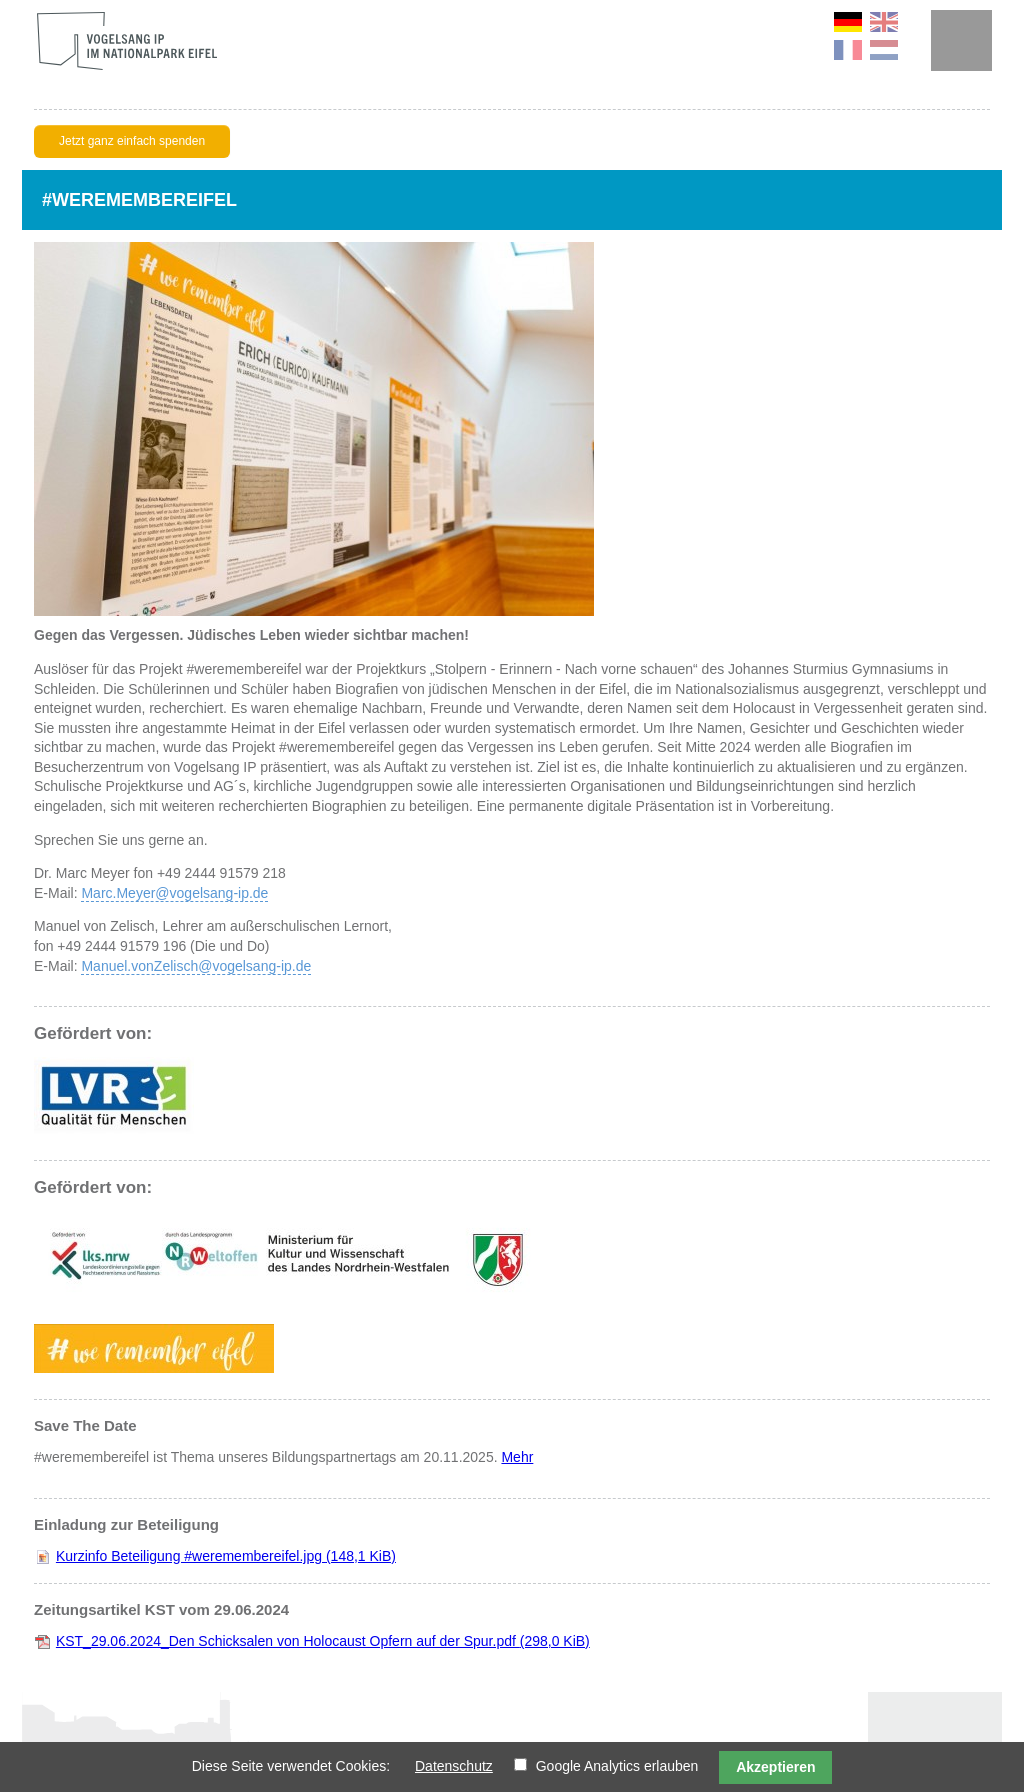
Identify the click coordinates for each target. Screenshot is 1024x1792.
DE (848, 22)
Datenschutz (454, 1766)
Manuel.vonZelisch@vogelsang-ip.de (196, 966)
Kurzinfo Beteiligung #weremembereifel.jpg (226, 1556)
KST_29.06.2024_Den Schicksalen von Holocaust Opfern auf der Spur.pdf (323, 1641)
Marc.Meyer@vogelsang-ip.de (174, 893)
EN (884, 22)
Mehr (517, 1457)
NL (884, 50)
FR (848, 50)
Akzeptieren (775, 1767)
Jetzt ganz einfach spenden (132, 141)
